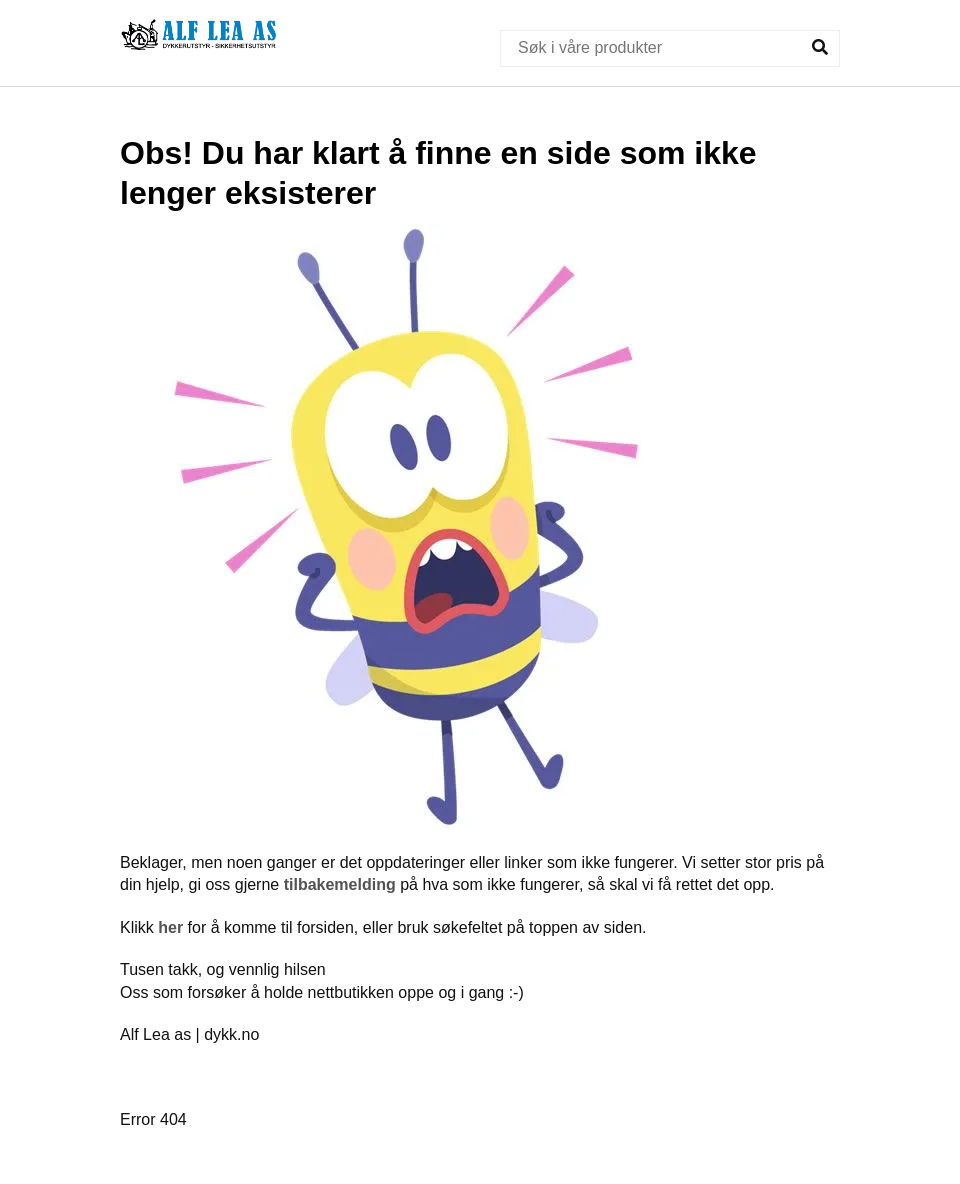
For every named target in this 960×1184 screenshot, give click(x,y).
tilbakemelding (340, 884)
